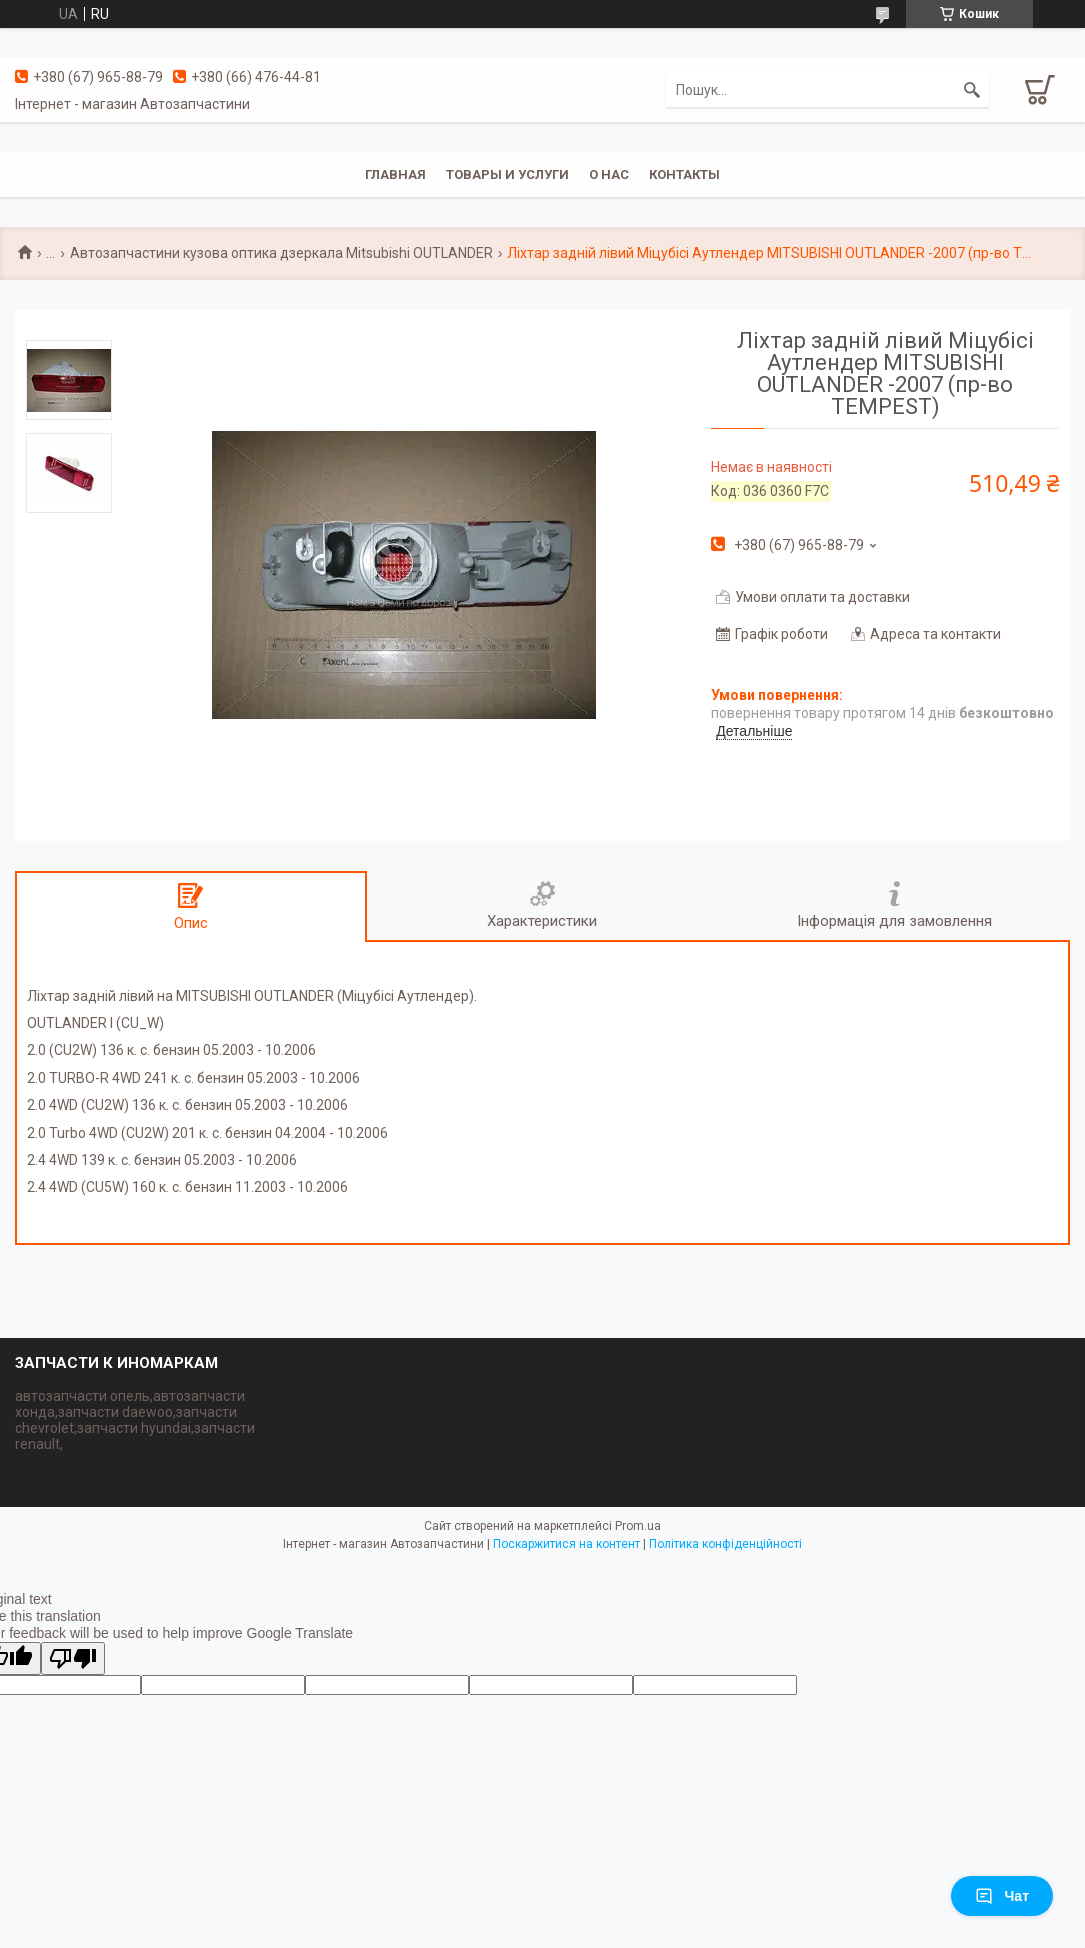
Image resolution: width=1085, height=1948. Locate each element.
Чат (1002, 1896)
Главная (395, 174)
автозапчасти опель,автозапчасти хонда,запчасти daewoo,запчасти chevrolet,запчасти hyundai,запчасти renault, (135, 1420)
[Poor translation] (73, 1658)
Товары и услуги (507, 174)
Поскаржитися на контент (566, 1544)
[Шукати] (972, 90)
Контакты (684, 174)
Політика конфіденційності (725, 1544)
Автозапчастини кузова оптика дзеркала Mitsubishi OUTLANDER (281, 253)
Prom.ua (638, 1526)
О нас (609, 174)
